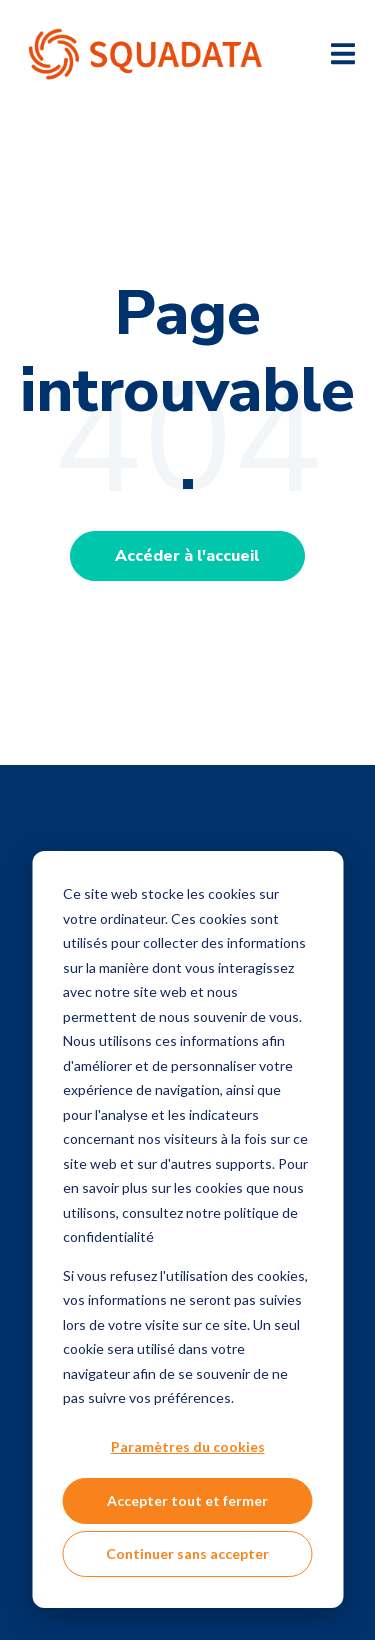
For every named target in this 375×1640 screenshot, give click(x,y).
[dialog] (187, 1229)
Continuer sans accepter (187, 1553)
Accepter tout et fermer (187, 1500)
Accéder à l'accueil (187, 556)
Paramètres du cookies (188, 1446)
